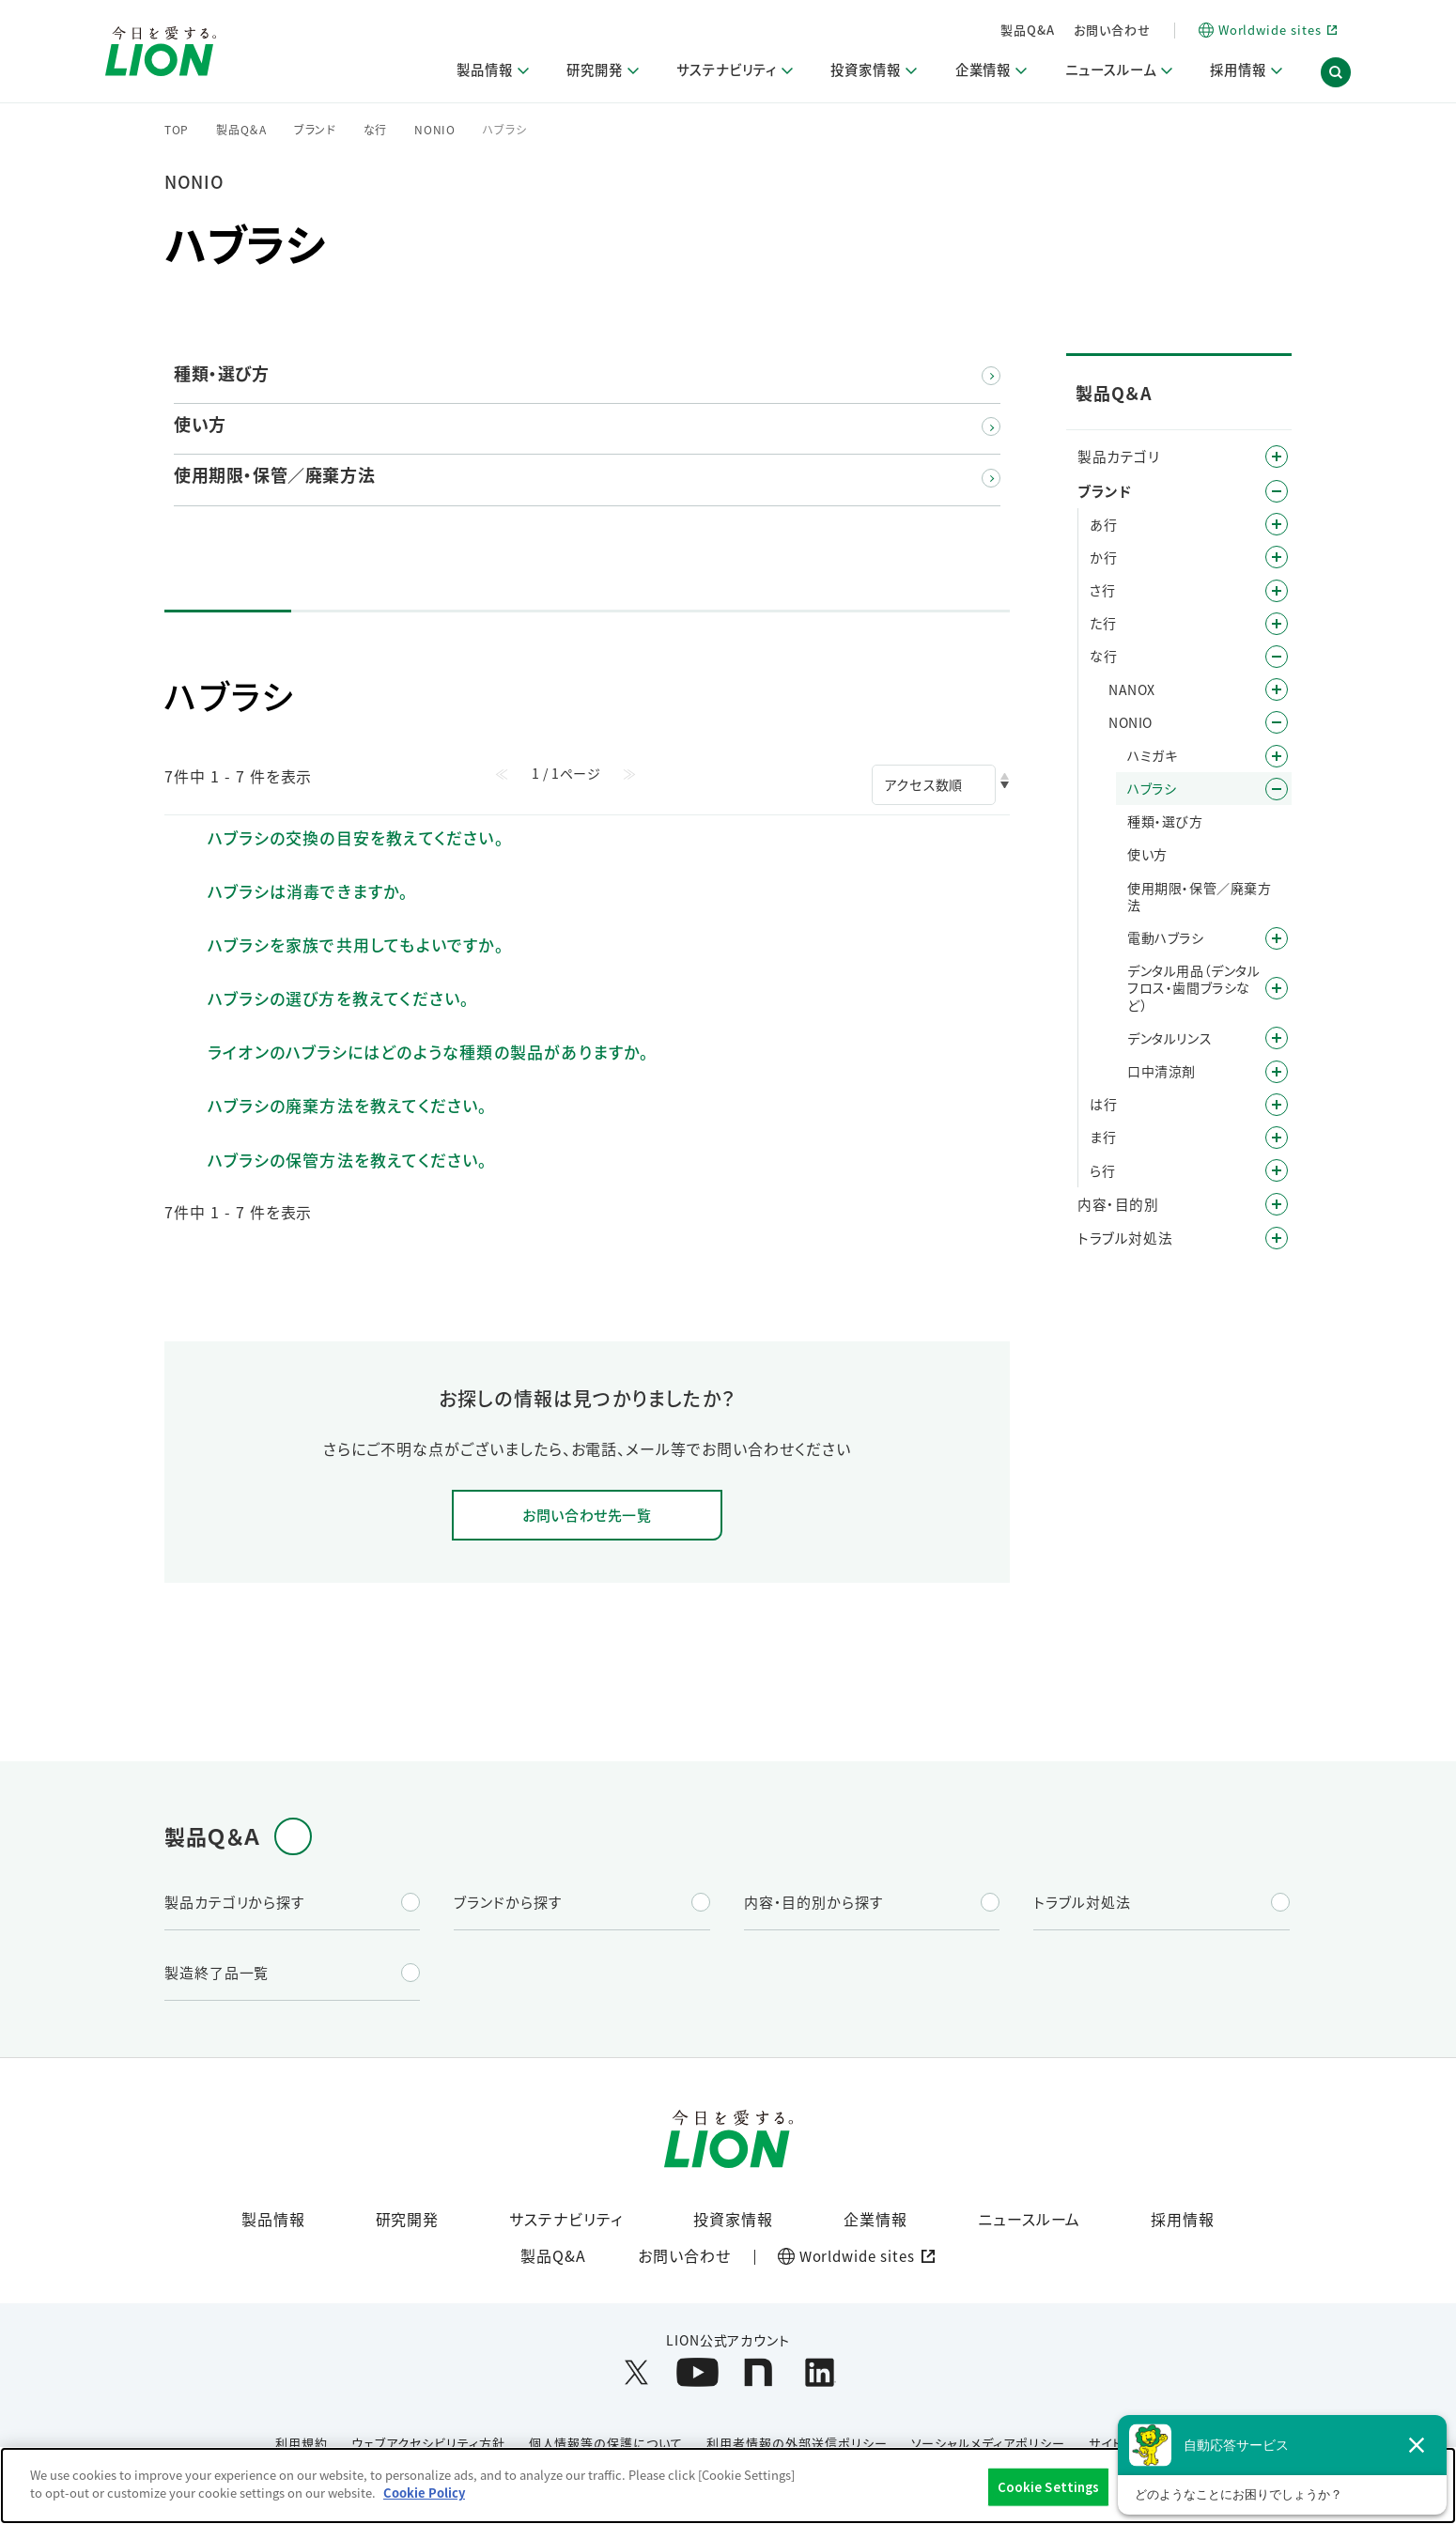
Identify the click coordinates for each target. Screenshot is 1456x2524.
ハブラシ (1151, 788)
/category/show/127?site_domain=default (1276, 1038)
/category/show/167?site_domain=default (1276, 1238)
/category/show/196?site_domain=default (1276, 1104)
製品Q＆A (241, 129)
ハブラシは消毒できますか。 (309, 891)
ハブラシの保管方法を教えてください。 (348, 1159)
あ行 (1103, 524)
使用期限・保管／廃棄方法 (1199, 896)
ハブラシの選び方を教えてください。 (339, 998)
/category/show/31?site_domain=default (1276, 1170)
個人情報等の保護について (606, 2444)
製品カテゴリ (1118, 456)
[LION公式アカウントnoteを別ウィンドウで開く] (758, 2373)
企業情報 (875, 2219)
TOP (176, 129)
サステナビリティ (566, 2219)
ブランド (315, 129)
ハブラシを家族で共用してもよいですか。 (356, 944)
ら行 (1102, 1170)
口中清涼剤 (1161, 1070)
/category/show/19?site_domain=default (1276, 591)
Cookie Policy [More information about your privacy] (424, 2492)
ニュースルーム (1029, 2219)
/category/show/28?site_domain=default (1276, 722)
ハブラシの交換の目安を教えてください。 (356, 837)
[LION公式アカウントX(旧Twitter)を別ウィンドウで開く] (636, 2373)
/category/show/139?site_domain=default (1276, 938)
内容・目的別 (1118, 1204)
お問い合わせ (1112, 30)
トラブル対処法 (1124, 1238)
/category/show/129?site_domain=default (1276, 1072)
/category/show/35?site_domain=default (1276, 524)
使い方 (1147, 853)
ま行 (1103, 1136)
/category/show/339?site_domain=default (1276, 1137)
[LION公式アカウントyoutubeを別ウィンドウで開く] (697, 2373)
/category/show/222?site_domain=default (1276, 689)
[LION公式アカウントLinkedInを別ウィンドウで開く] (819, 2373)
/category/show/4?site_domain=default (1276, 456)
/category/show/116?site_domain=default (1276, 988)
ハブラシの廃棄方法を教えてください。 (348, 1105)
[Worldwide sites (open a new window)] (1268, 31)
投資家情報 (733, 2219)
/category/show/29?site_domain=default (1276, 756)
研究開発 (408, 2219)
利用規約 (301, 2444)
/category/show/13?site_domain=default (1276, 557)
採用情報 (1183, 2219)
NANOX (1131, 689)
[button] (1336, 73)
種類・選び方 (1165, 821)
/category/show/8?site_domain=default (1276, 1204)
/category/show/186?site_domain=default (1276, 789)
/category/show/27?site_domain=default (1276, 656)
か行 (1103, 557)
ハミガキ (1152, 755)
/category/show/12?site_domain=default (1276, 491)
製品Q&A (1027, 30)
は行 (1103, 1103)
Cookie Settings (1049, 2487)
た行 (1103, 622)
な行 (375, 129)
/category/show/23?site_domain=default (1276, 623)
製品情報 (273, 2219)
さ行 (1102, 589)
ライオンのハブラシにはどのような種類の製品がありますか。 (429, 1051)
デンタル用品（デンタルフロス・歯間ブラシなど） (1194, 988)
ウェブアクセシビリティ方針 (427, 2444)
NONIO (435, 129)
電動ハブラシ (1165, 937)
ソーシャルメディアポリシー (988, 2444)
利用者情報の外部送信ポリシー (796, 2444)
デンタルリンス (1169, 1038)
